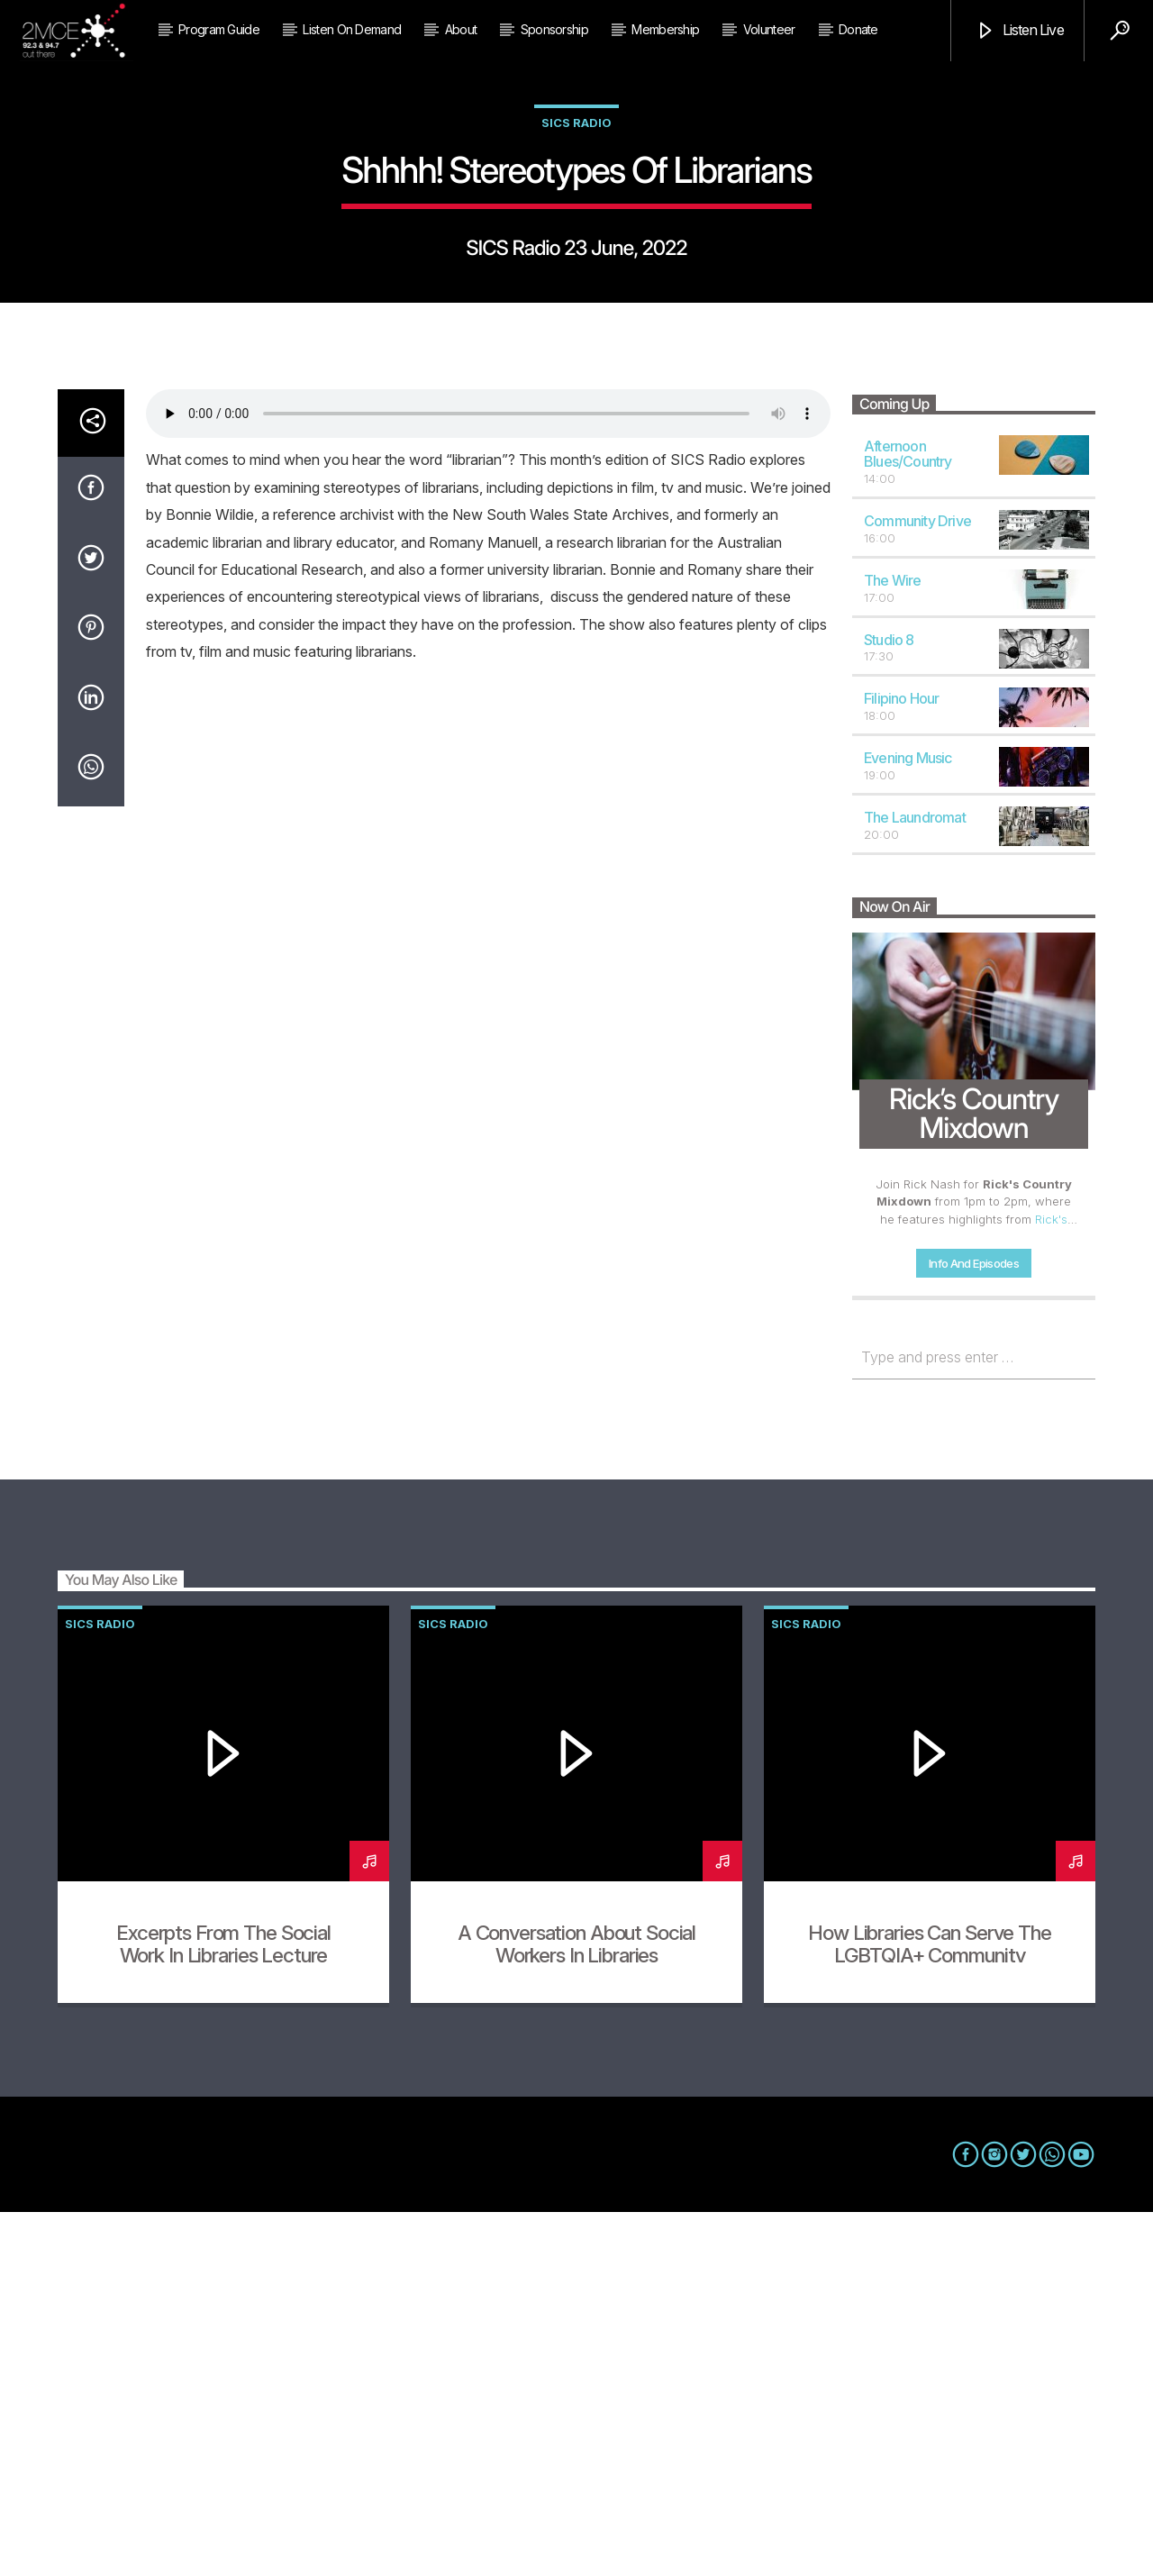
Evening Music (908, 1122)
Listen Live (1019, 31)
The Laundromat (915, 1181)
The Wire (892, 944)
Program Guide (218, 29)
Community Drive (917, 885)
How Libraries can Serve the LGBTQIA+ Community (929, 2307)
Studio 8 (889, 1004)
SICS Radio (576, 304)
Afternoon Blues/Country (908, 817)
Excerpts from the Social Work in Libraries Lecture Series (223, 2318)
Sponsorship (554, 29)
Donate (858, 29)
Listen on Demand (352, 29)
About (461, 29)
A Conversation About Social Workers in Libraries (576, 2307)
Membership (665, 29)
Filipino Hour (902, 1062)
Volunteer (769, 29)
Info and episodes (974, 1627)
